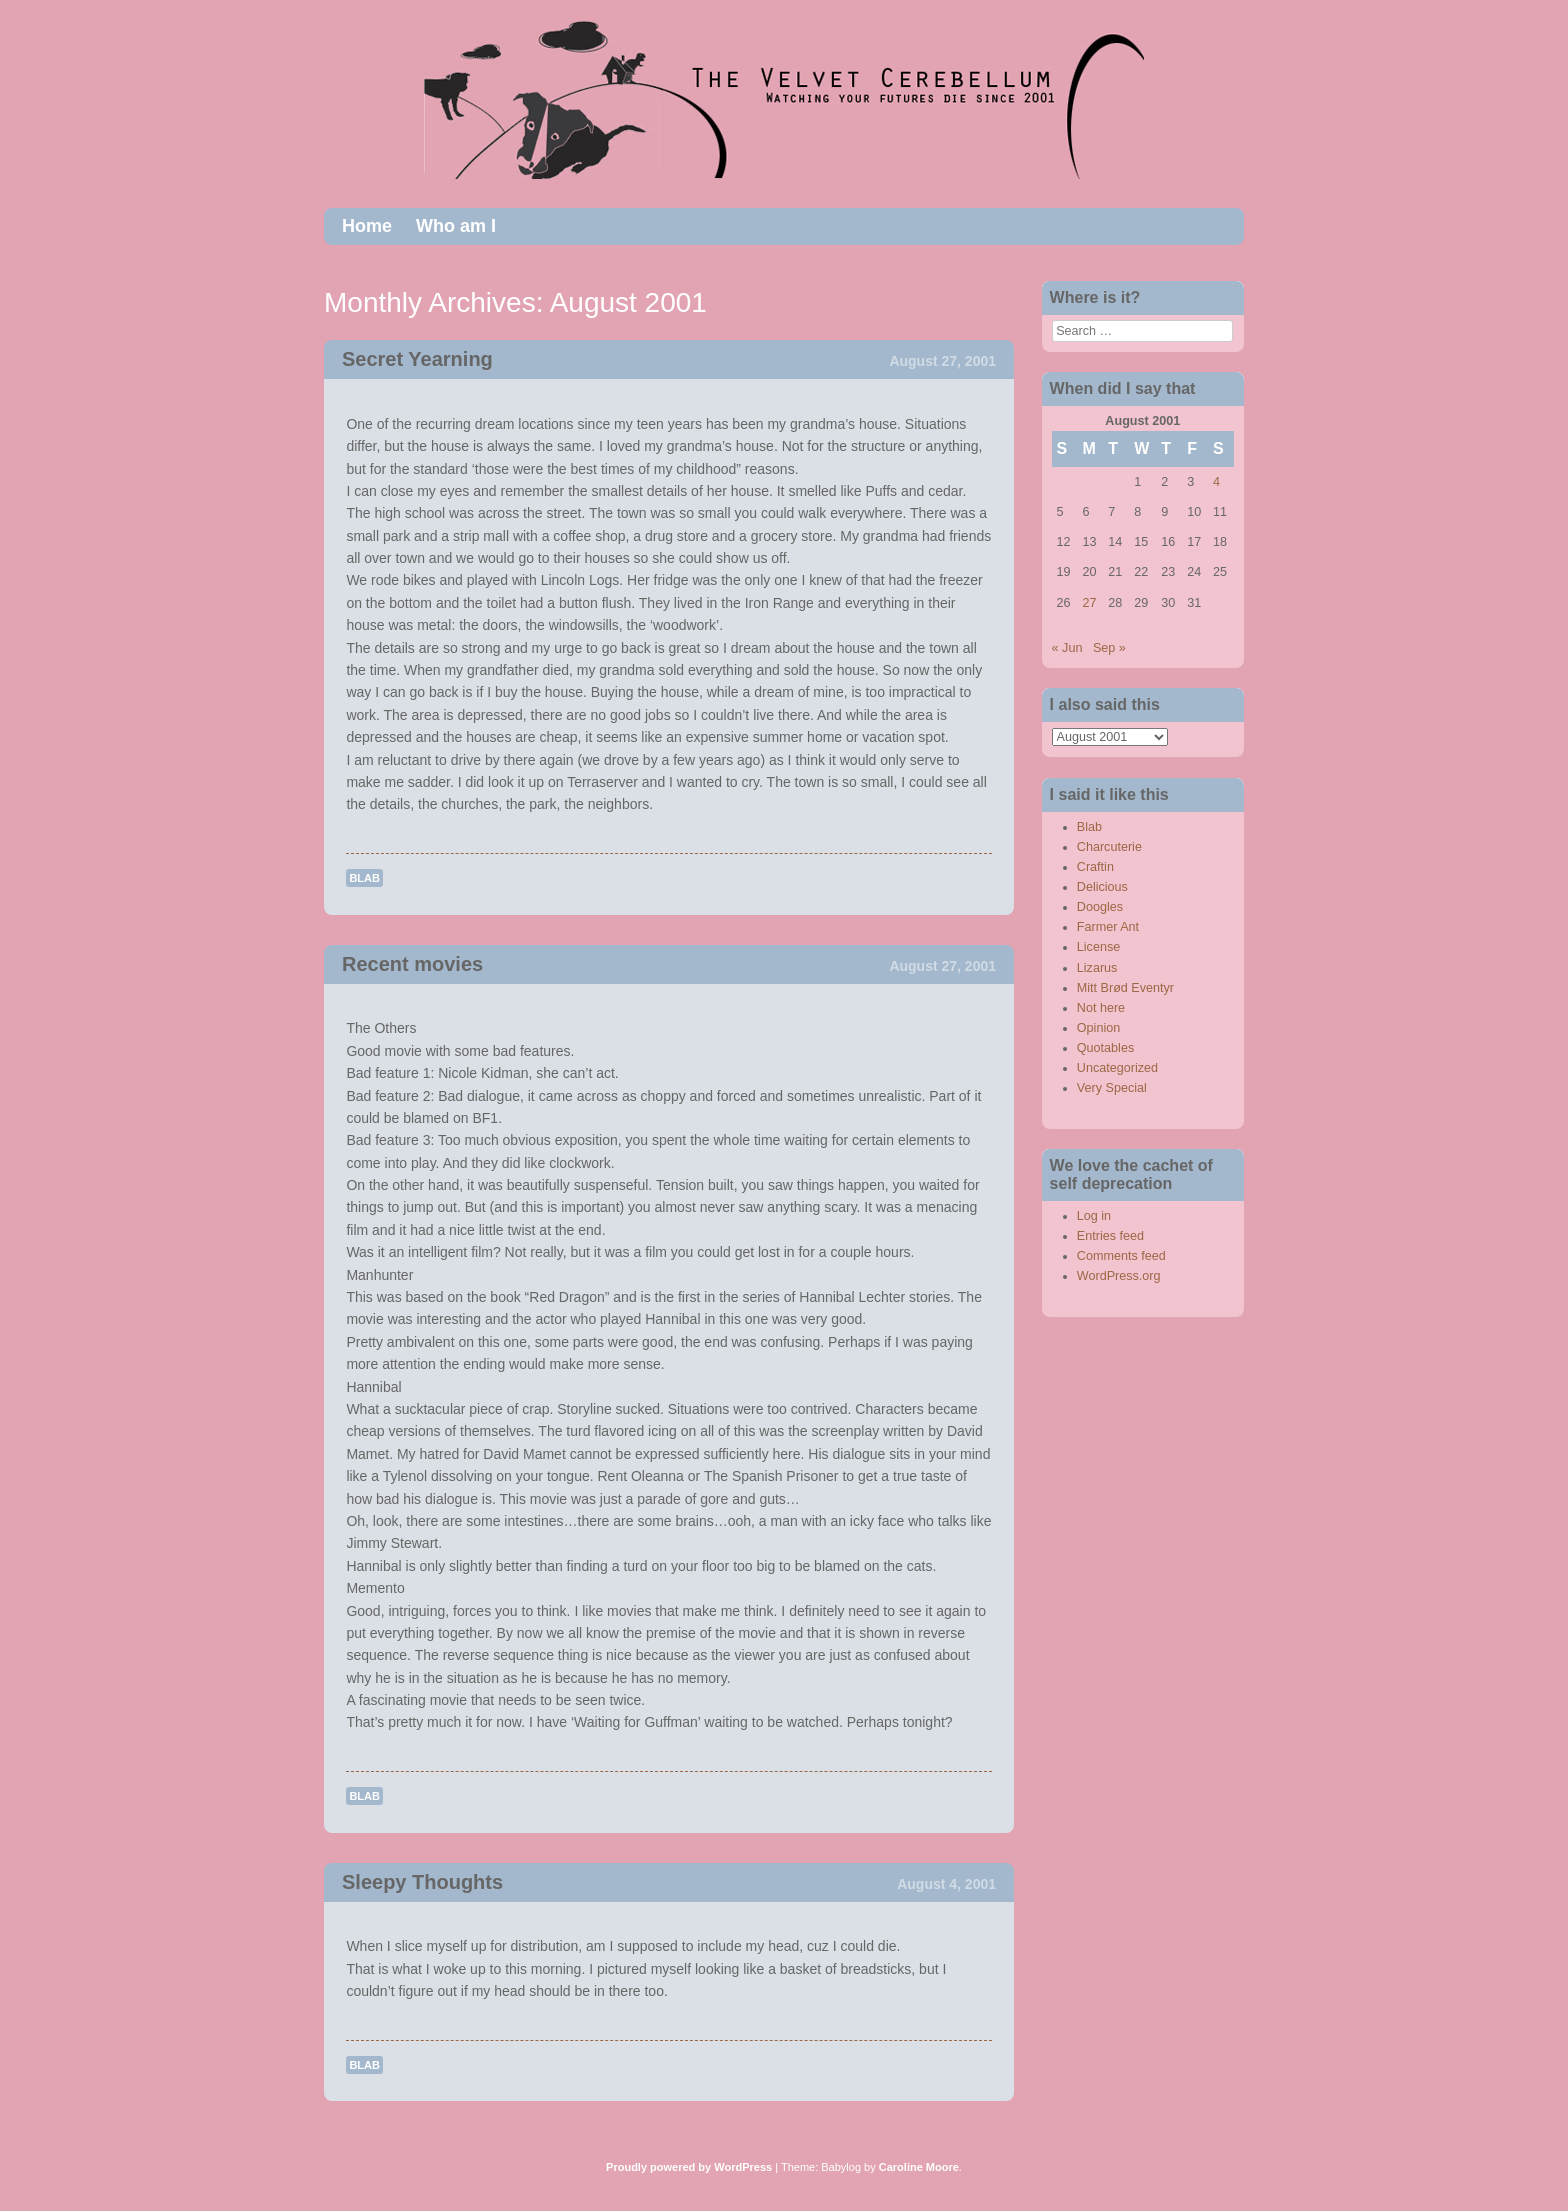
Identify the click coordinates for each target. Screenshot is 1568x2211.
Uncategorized (1117, 1068)
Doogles (1100, 907)
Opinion (1098, 1028)
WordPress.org (1119, 1276)
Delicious (1102, 887)
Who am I (456, 226)
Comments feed (1121, 1256)
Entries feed (1110, 1236)
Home (367, 226)
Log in (1094, 1216)
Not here (1101, 1008)
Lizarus (1097, 968)
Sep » (1109, 648)
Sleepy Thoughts (422, 1882)
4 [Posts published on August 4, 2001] (1216, 482)
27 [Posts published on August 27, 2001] (1089, 603)
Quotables (1105, 1048)
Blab (364, 878)
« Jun (1067, 648)
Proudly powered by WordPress (689, 2167)
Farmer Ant (1108, 927)
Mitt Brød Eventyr (1125, 988)
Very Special (1112, 1088)
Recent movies (412, 964)
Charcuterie (1109, 847)
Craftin (1095, 867)
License (1098, 947)
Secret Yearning (417, 359)
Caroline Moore (919, 2167)
